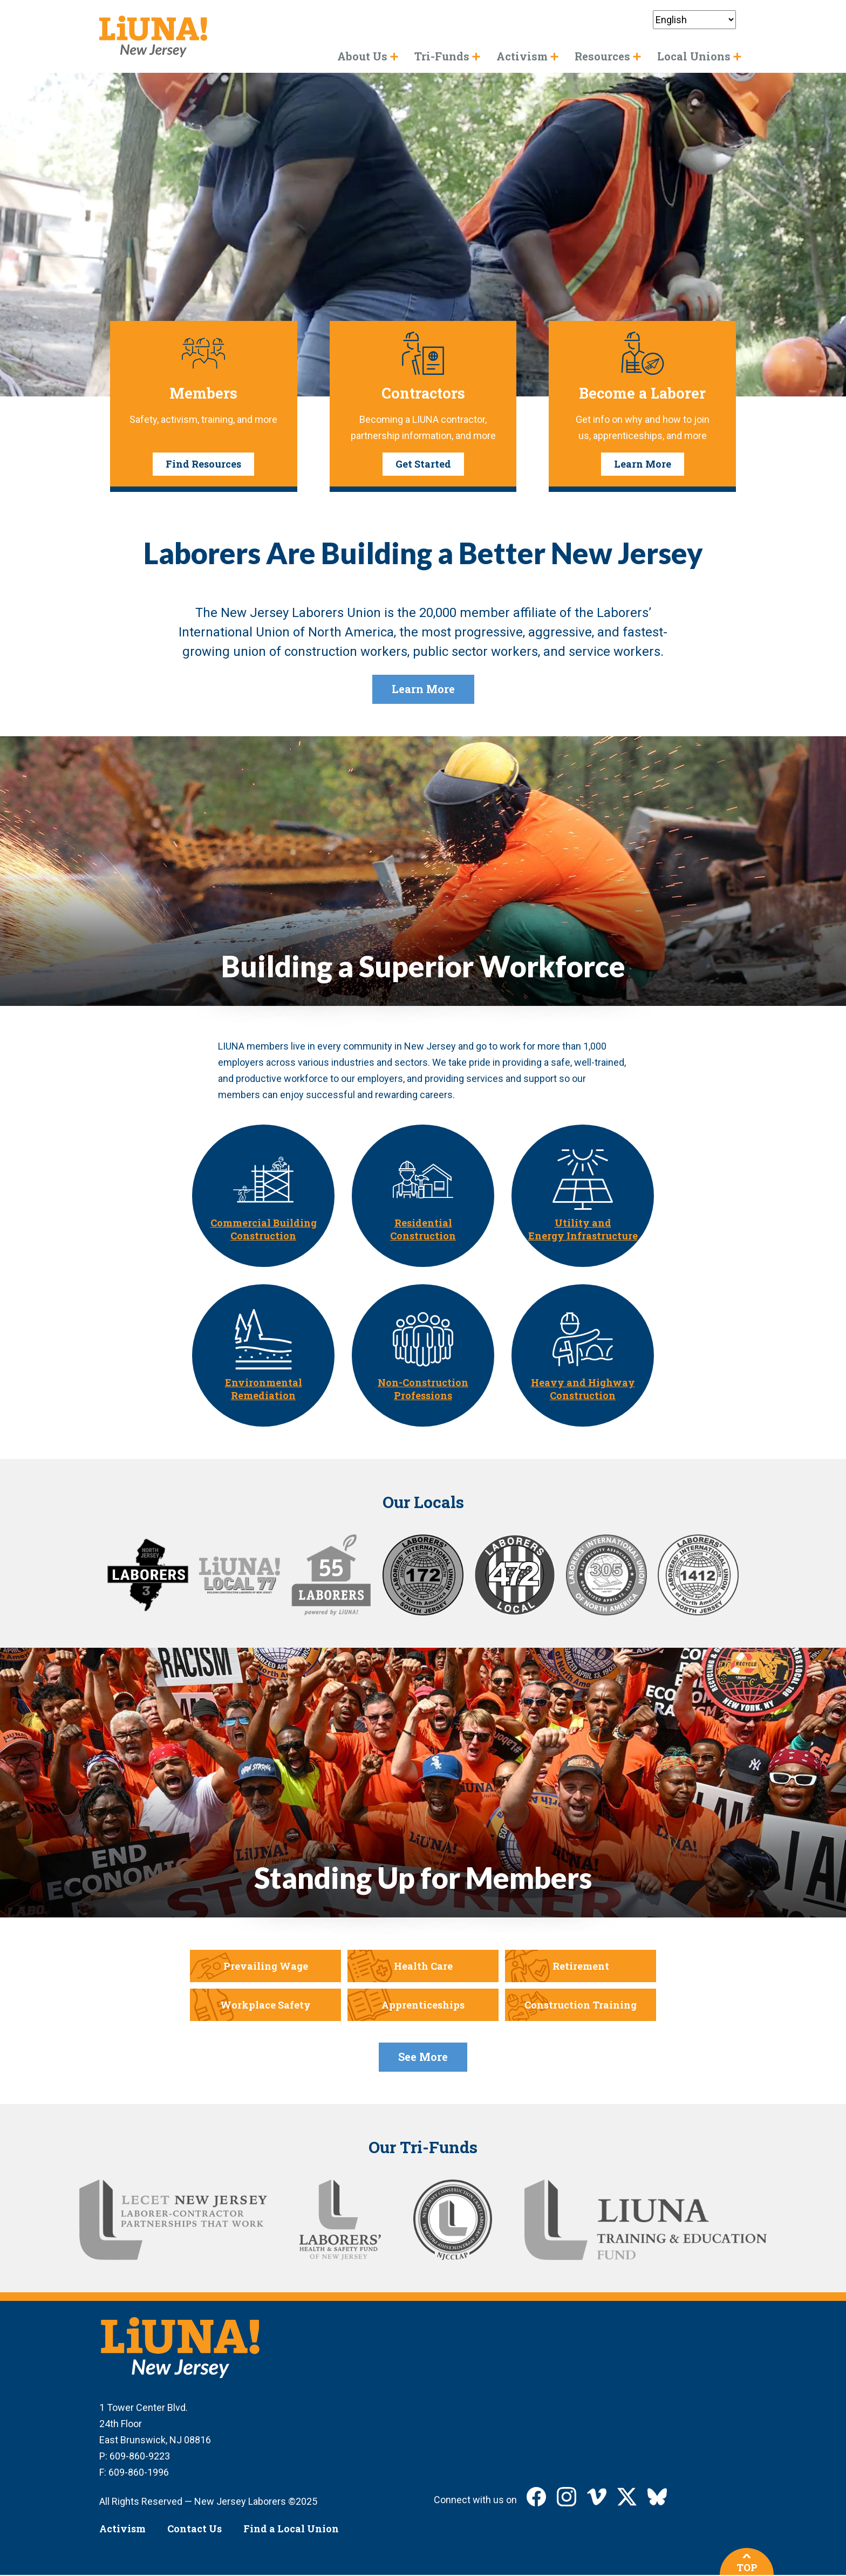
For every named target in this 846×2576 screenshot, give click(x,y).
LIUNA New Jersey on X (627, 2497)
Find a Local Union (291, 2529)
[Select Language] (694, 19)
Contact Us (194, 2529)
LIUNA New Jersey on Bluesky (657, 2497)
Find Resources (203, 463)
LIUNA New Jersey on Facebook (536, 2497)
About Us (362, 56)
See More (423, 2057)
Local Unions (694, 56)
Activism (122, 2529)
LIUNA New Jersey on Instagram (566, 2497)
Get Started (423, 463)
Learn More (642, 463)
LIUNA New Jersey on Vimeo (597, 2497)
